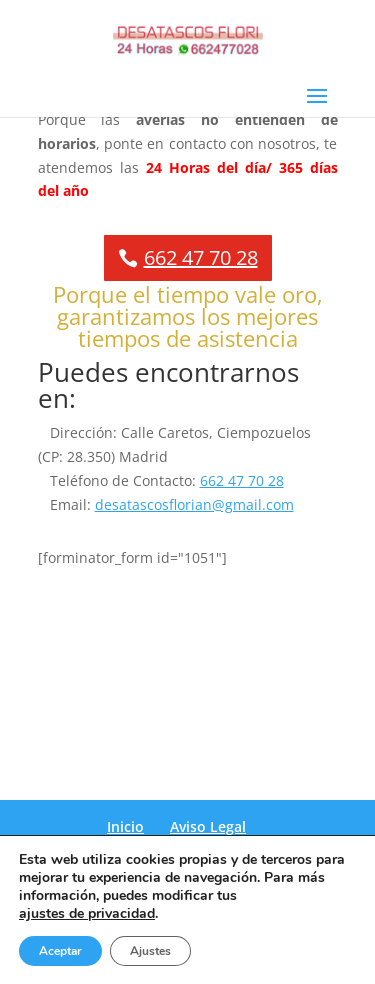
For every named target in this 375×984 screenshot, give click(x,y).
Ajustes (150, 951)
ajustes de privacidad (87, 914)
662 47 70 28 (201, 257)
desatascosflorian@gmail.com (194, 504)
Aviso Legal (208, 826)
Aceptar (60, 951)
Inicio (125, 826)
